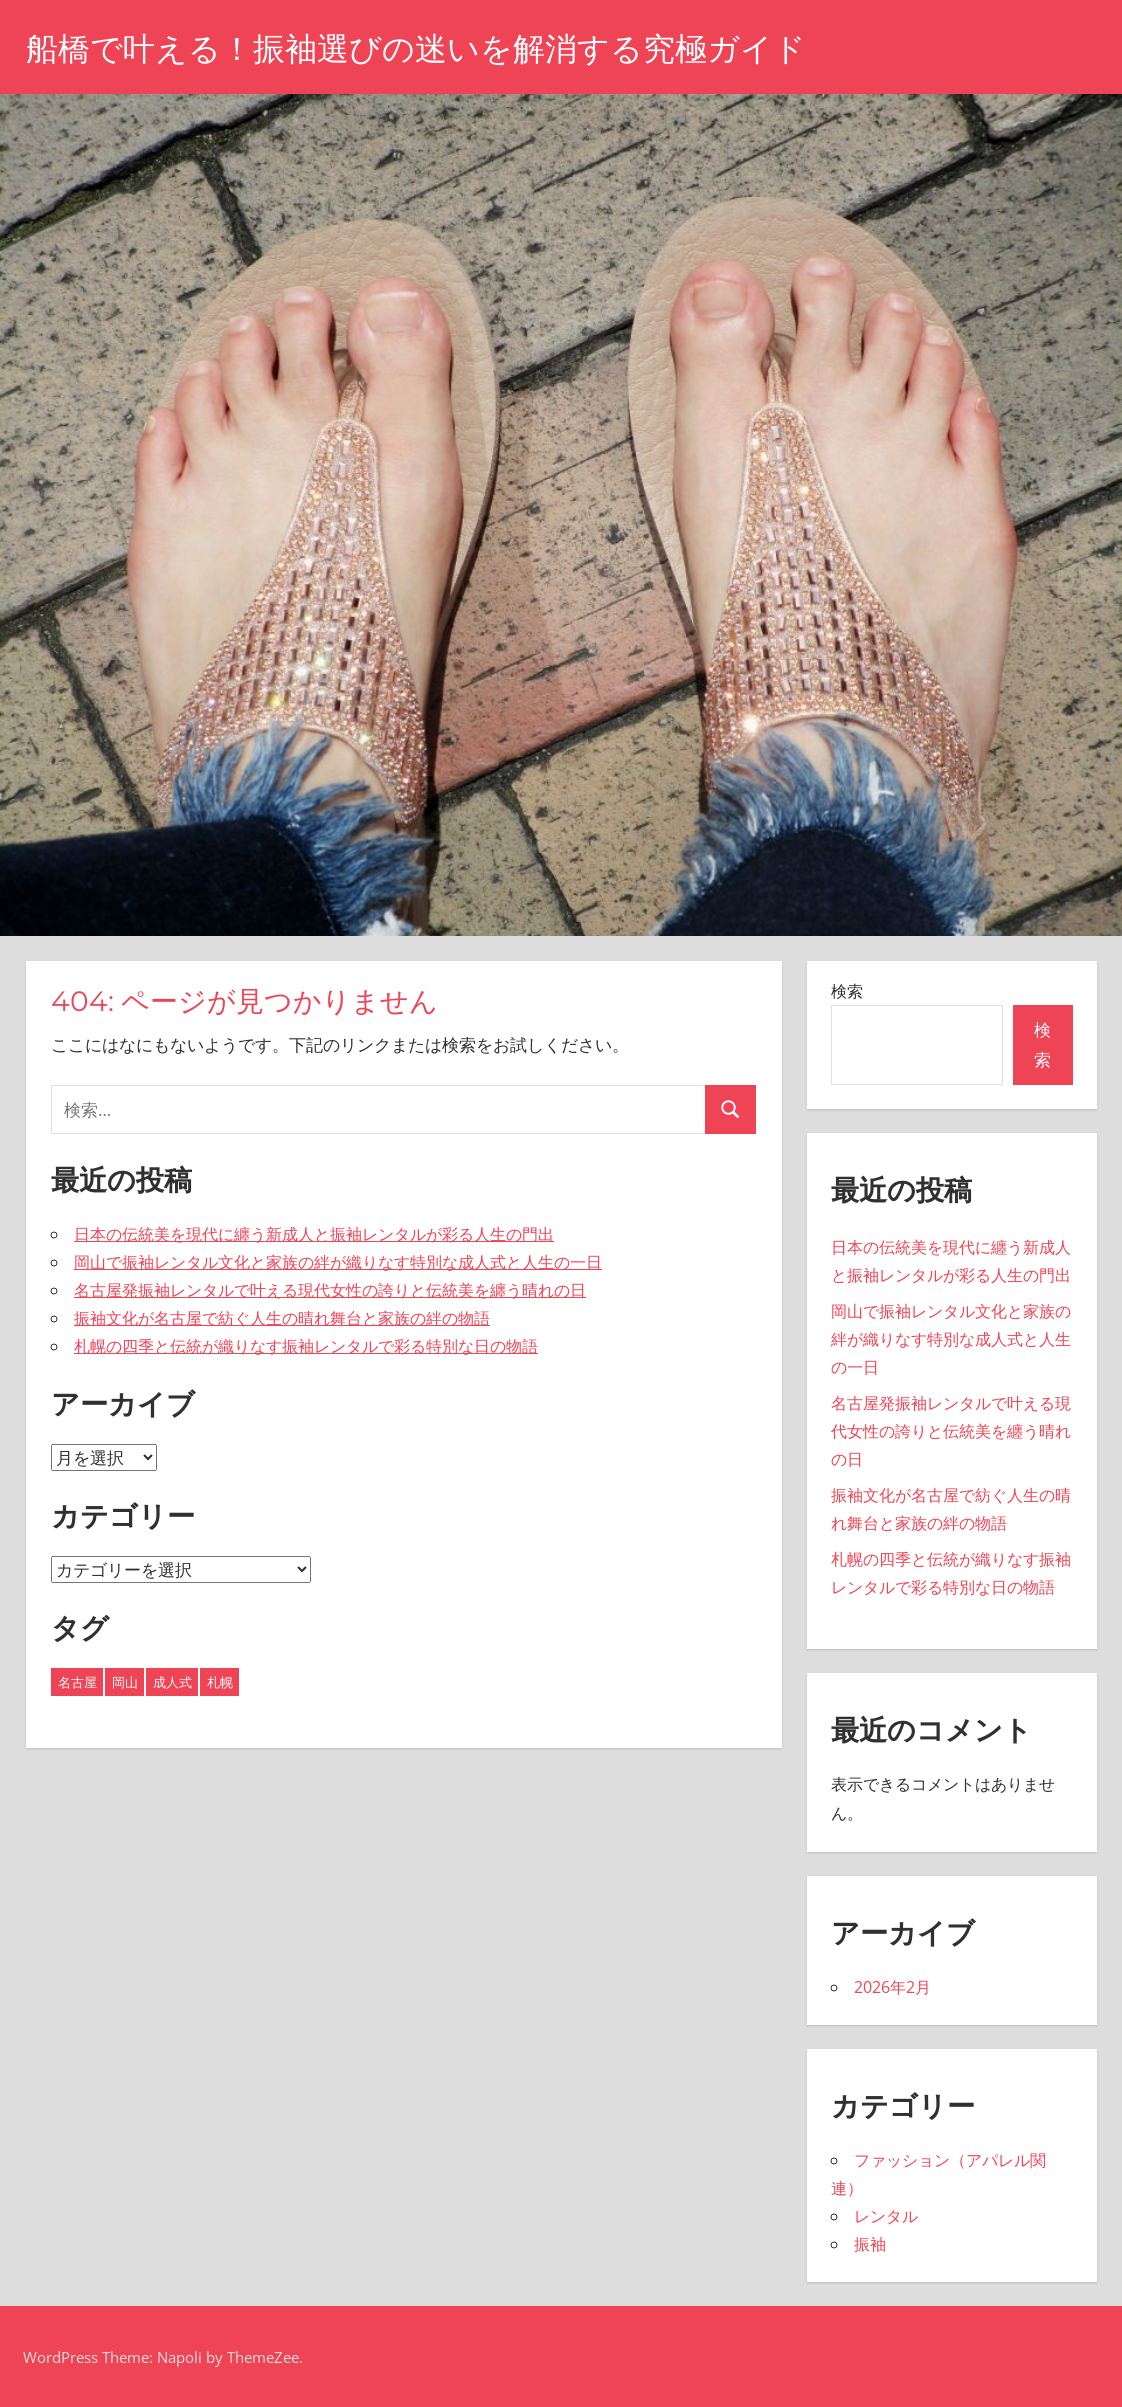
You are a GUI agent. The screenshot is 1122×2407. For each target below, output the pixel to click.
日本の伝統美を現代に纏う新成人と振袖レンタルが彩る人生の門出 (314, 1234)
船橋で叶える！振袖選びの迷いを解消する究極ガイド (416, 48)
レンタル (886, 2216)
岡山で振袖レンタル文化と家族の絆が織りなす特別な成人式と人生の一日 (338, 1262)
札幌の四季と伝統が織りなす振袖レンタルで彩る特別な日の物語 (306, 1346)
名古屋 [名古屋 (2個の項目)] (77, 1682)
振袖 (870, 2244)
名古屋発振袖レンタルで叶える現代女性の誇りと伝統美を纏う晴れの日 (330, 1290)
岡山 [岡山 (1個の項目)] (125, 1682)
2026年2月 (892, 1987)
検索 (847, 991)
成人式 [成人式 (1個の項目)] (172, 1682)
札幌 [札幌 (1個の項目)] (220, 1682)
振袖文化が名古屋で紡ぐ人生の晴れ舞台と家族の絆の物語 (282, 1318)
